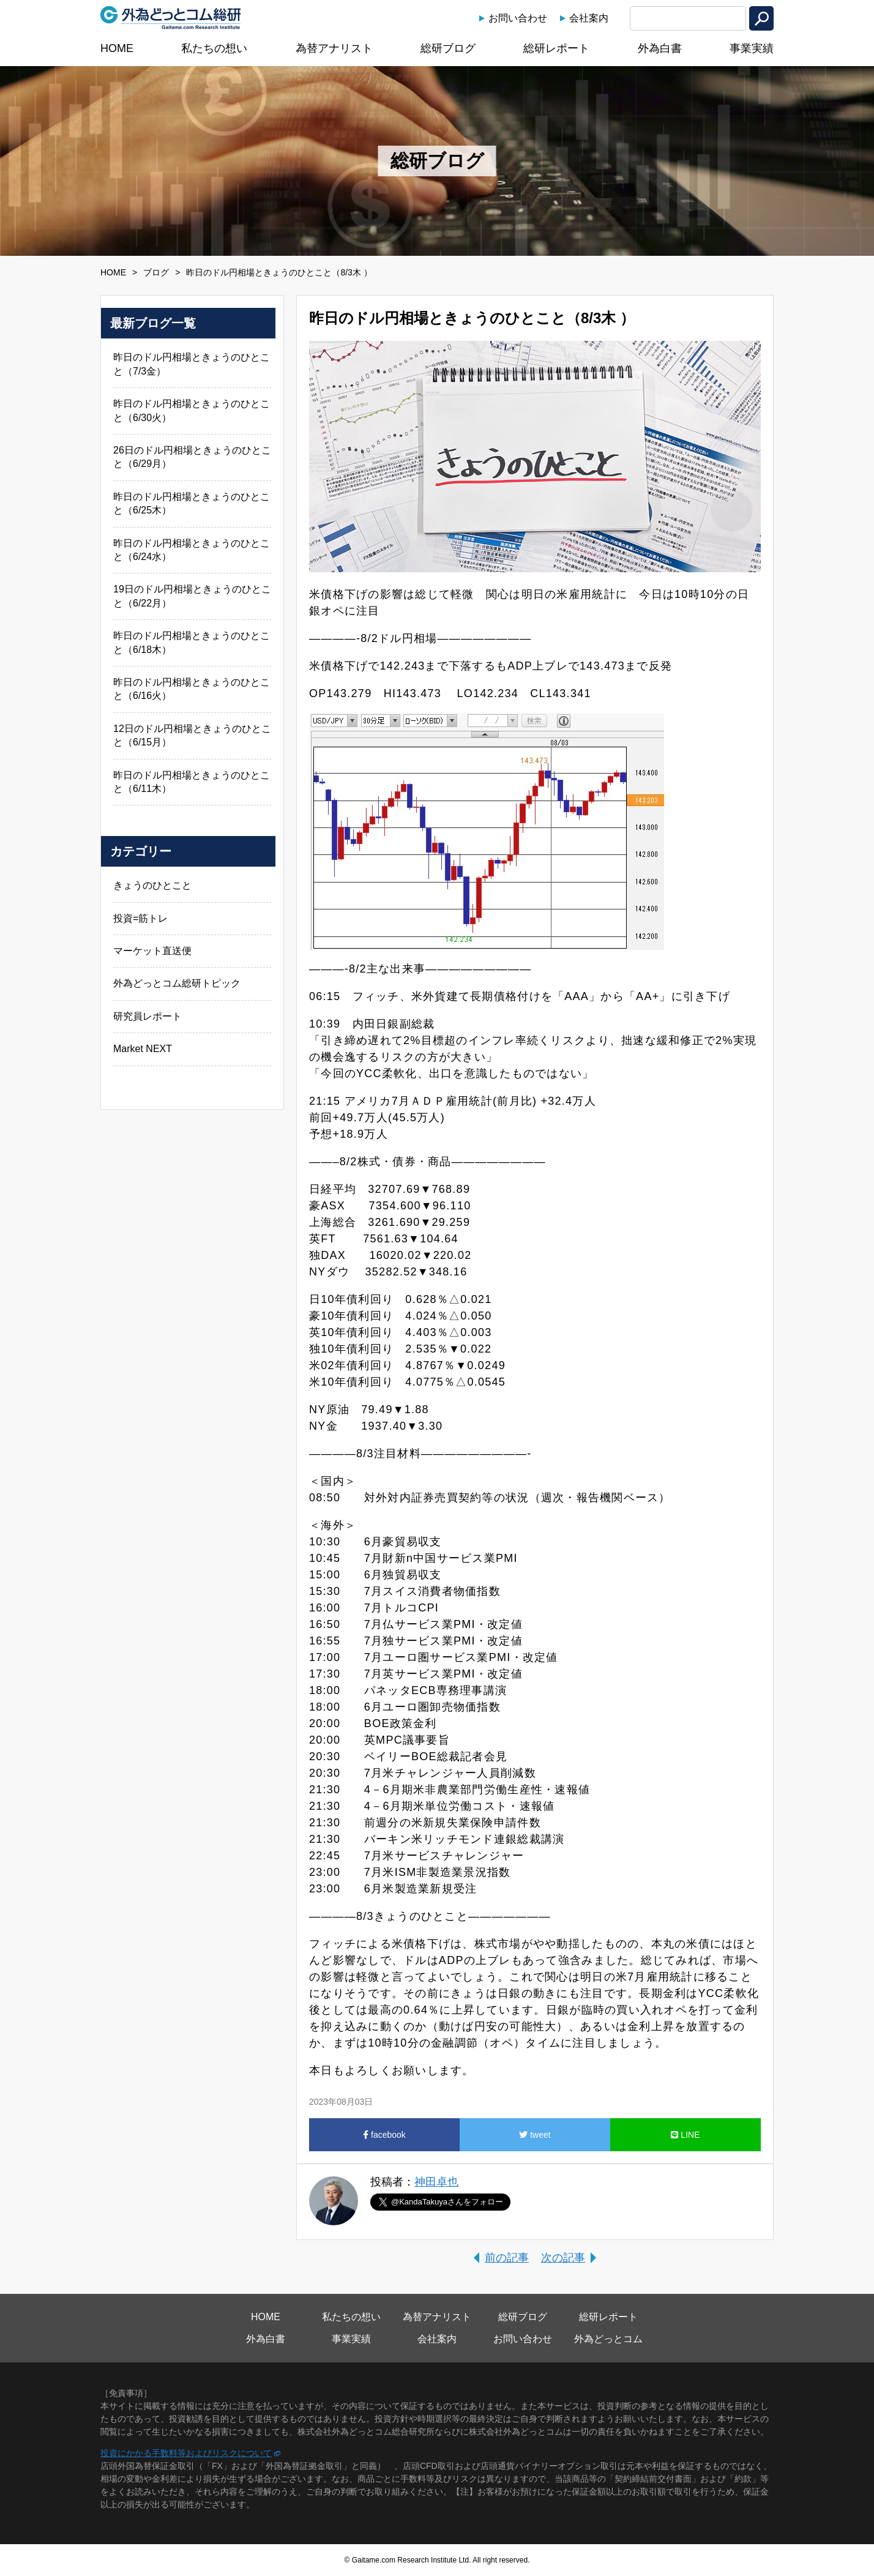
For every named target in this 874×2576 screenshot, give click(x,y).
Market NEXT (142, 1048)
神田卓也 (436, 2182)
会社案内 (588, 18)
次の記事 (563, 2257)
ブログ (156, 272)
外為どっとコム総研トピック (177, 983)
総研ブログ (448, 48)
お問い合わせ (517, 18)
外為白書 (660, 48)
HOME (116, 48)
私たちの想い (214, 48)
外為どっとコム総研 (170, 17)
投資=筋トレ (140, 918)
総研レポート (556, 48)
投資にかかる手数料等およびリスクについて (186, 2453)
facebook (384, 2135)
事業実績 (752, 48)
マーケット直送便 (152, 951)
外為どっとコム (608, 2339)
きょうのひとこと (152, 885)
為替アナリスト (334, 48)
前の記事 (507, 2257)
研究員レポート (147, 1016)
